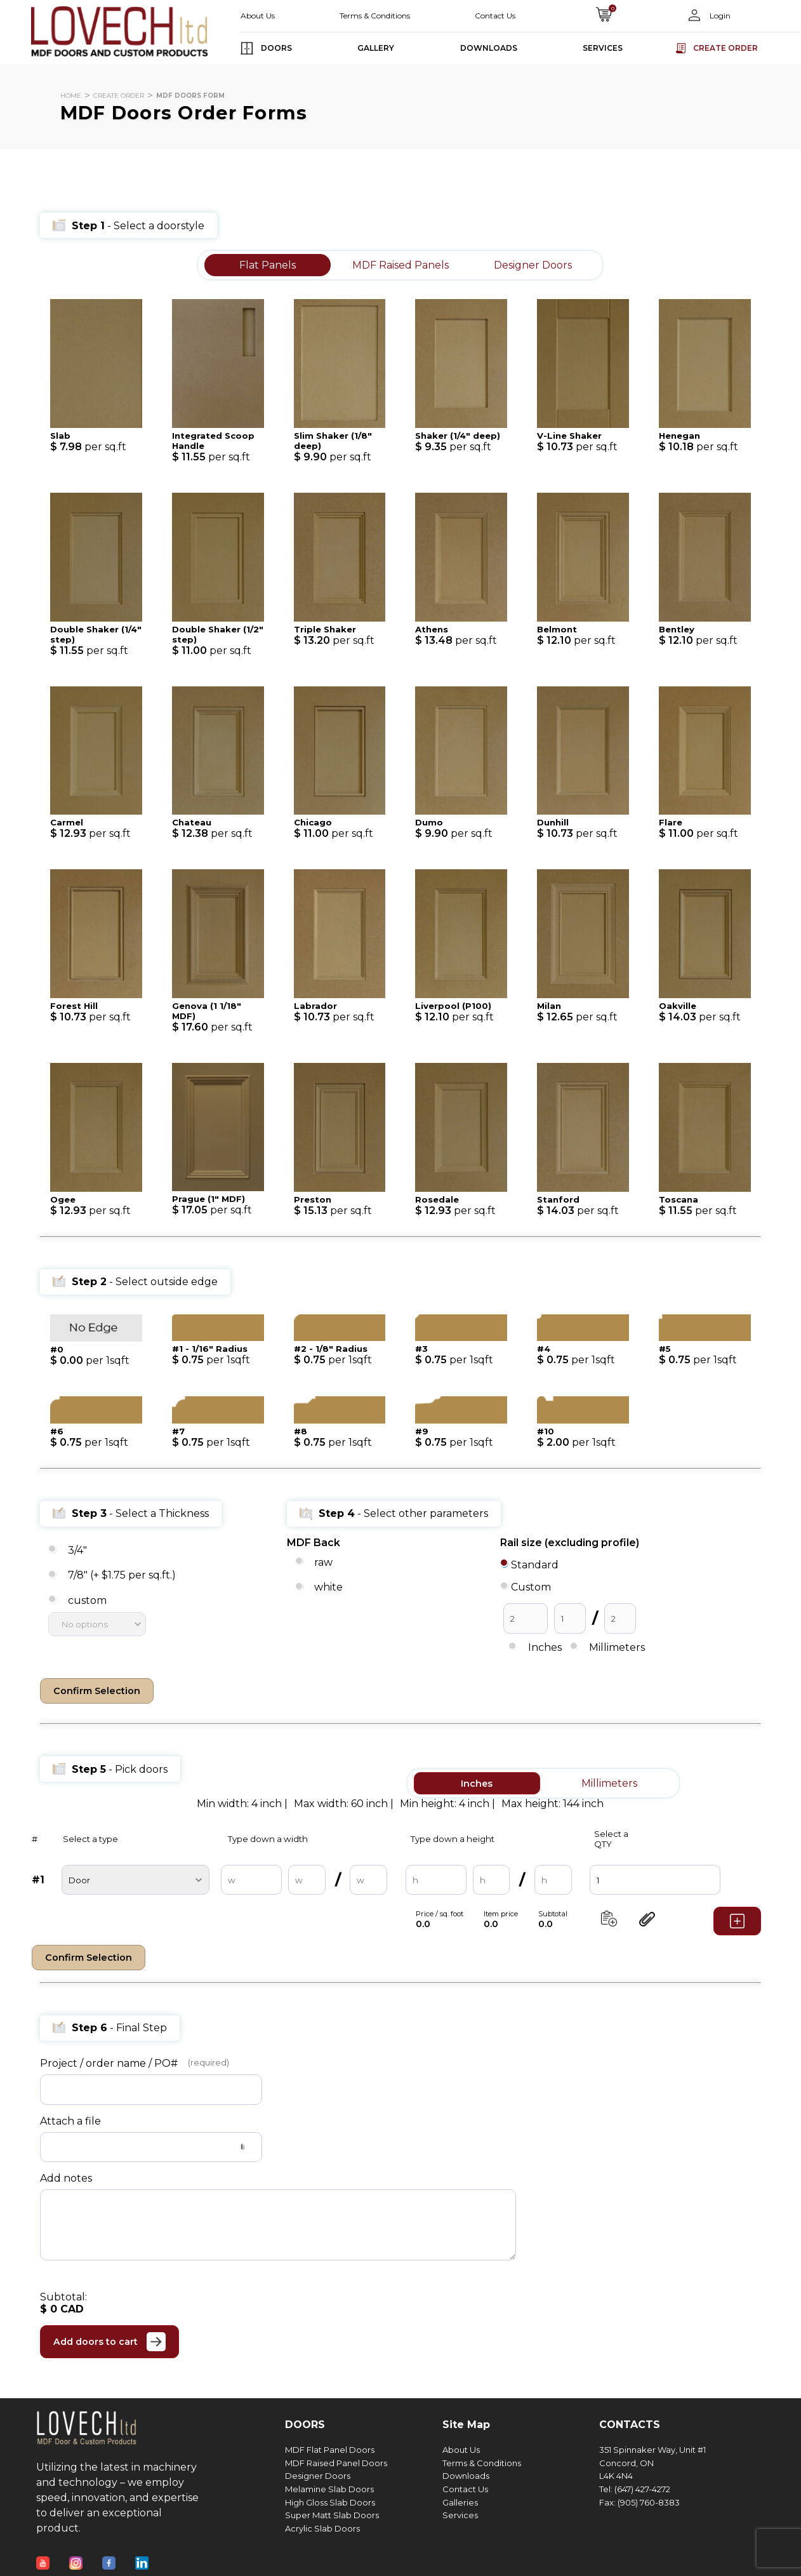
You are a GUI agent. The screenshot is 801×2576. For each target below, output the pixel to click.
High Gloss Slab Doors (330, 2499)
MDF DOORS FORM (190, 95)
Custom (531, 1587)
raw (323, 1562)
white (328, 1588)
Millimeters (617, 1647)
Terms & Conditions (375, 15)
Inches (545, 1647)
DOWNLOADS (488, 48)
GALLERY (375, 48)
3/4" (77, 1550)
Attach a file (70, 2118)
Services (460, 2513)
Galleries (460, 2499)
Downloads (465, 2473)
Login (719, 15)
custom (87, 1600)
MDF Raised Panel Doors (336, 2460)
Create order (725, 48)
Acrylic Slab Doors (322, 2525)
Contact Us (495, 15)
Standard (535, 1565)
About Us (258, 15)
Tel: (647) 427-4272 (634, 2486)
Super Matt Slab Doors (332, 2513)
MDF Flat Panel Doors (329, 2447)
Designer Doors (317, 2473)
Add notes (66, 2175)
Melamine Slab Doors (329, 2486)
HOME (70, 95)
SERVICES (603, 48)
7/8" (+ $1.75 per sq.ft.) (122, 1576)
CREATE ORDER (118, 95)
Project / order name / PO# (109, 2060)
